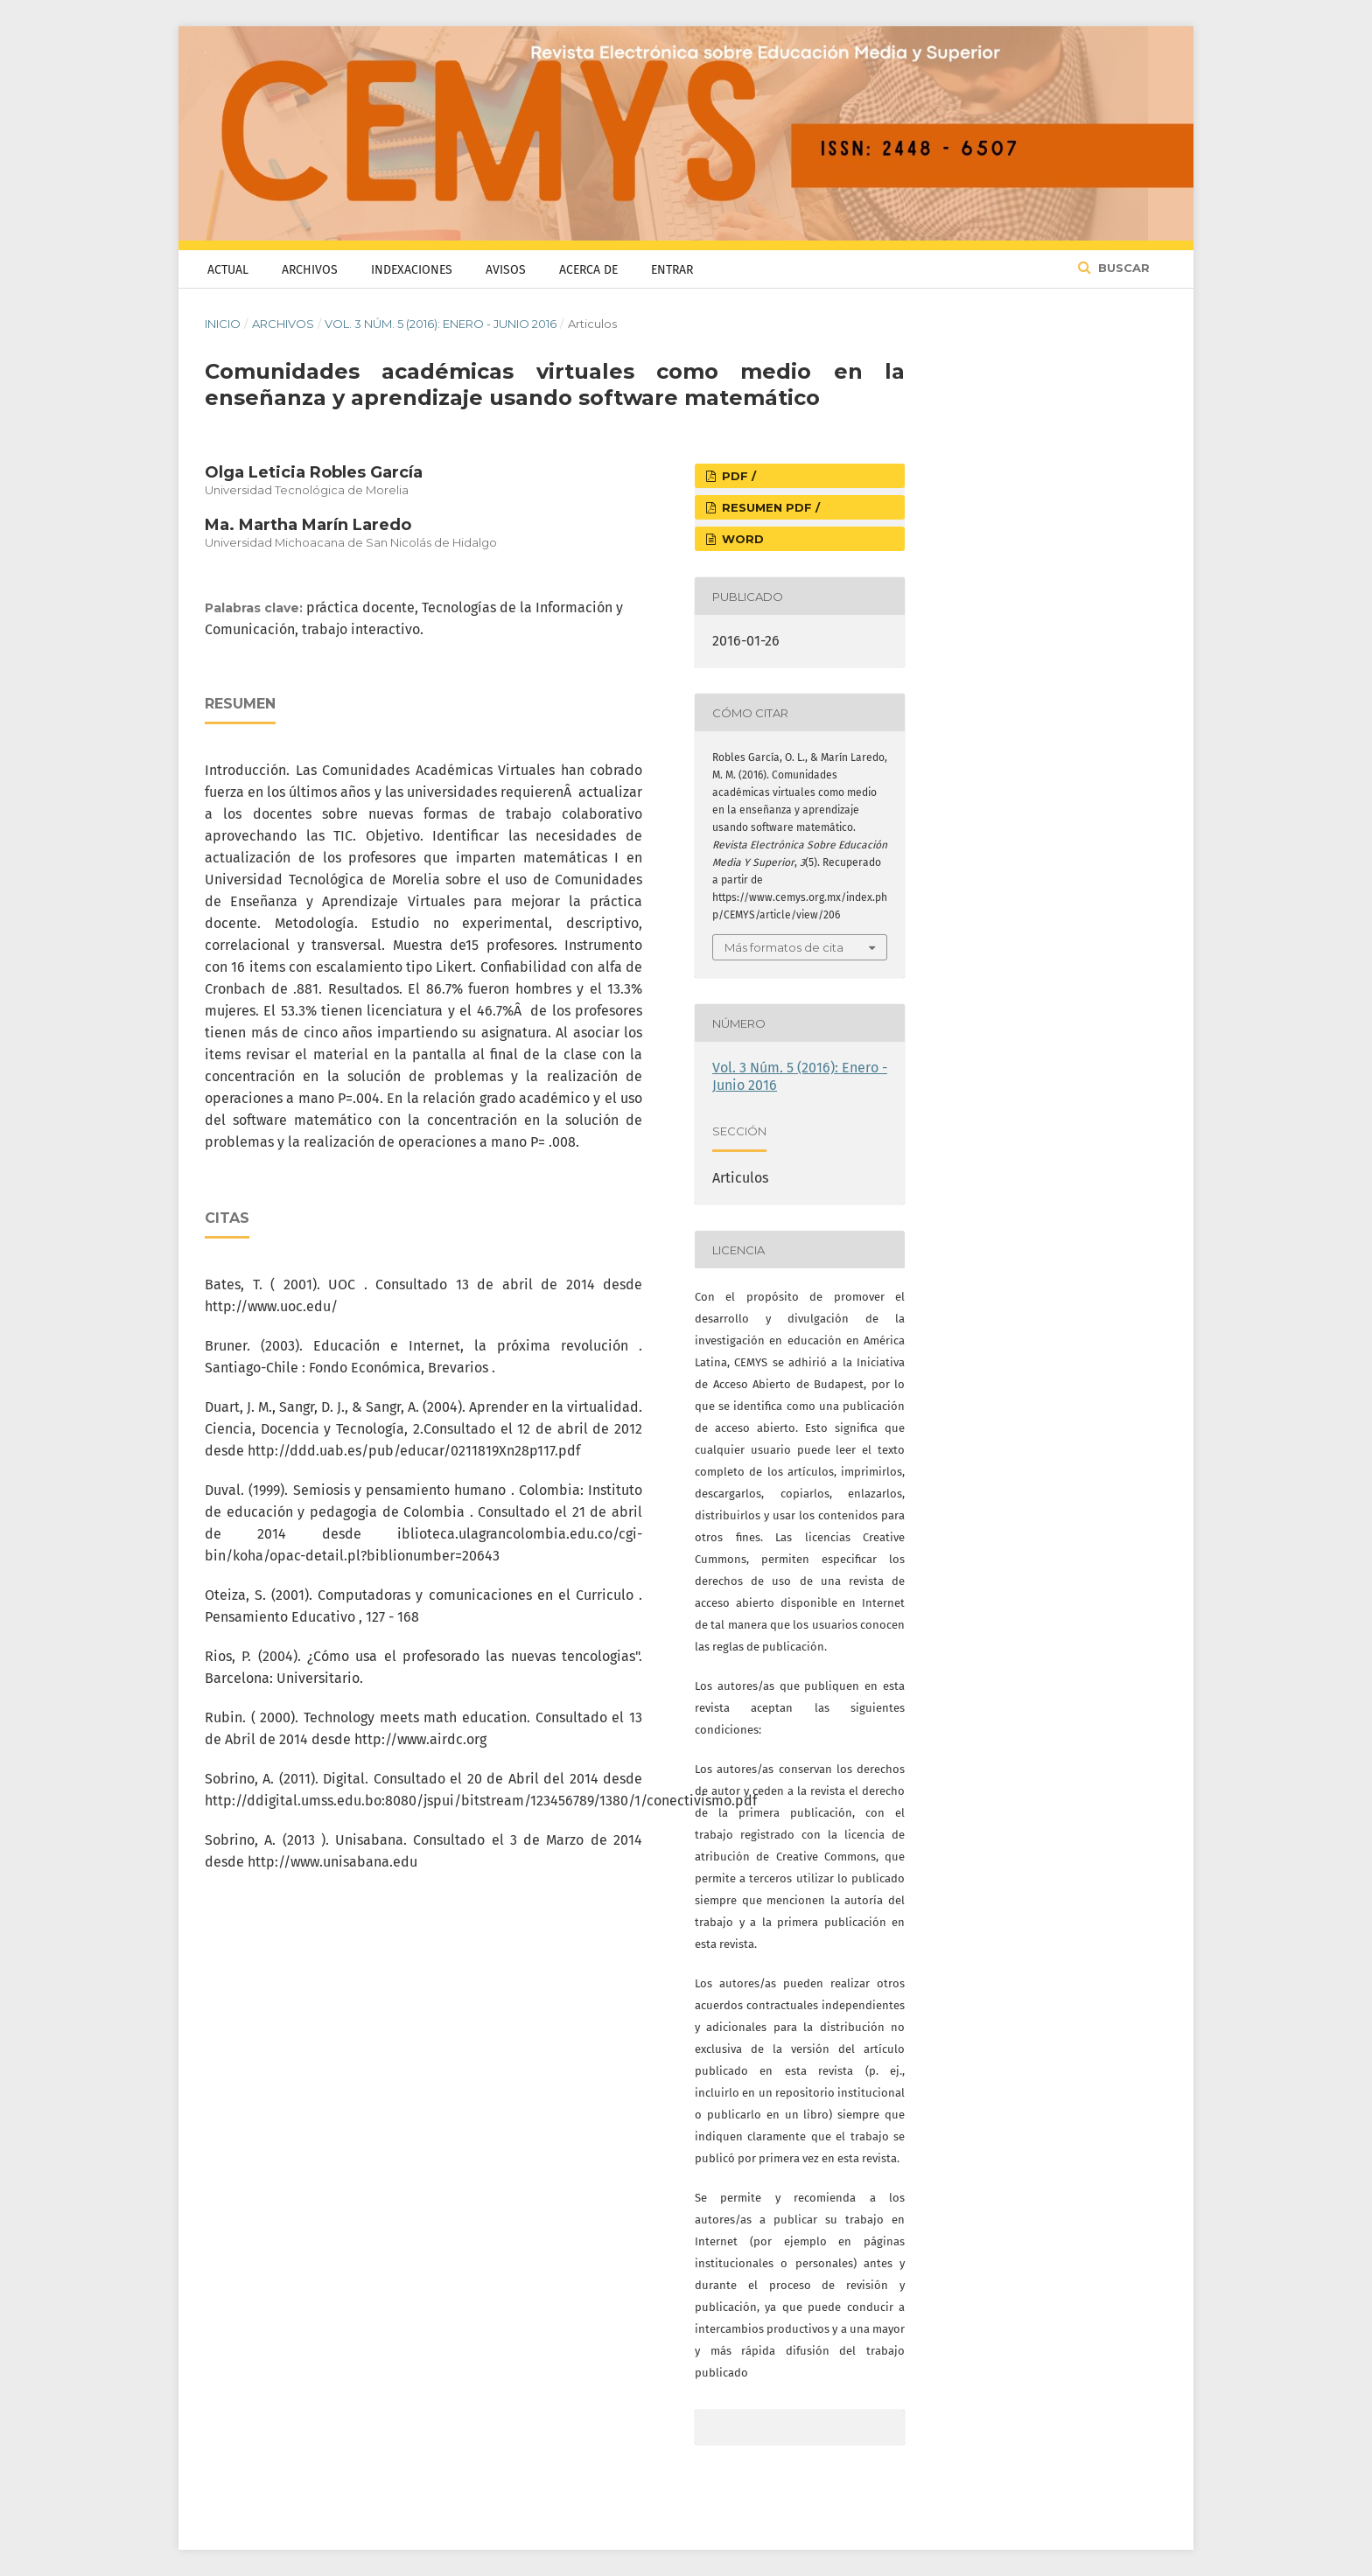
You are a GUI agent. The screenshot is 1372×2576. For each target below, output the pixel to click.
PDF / (737, 476)
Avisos (506, 269)
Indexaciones (411, 269)
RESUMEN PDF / (769, 507)
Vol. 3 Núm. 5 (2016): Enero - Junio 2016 (440, 324)
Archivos (310, 269)
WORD (741, 539)
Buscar (1122, 268)
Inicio (223, 324)
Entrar (672, 269)
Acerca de (588, 269)
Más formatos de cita (784, 947)
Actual (227, 269)
